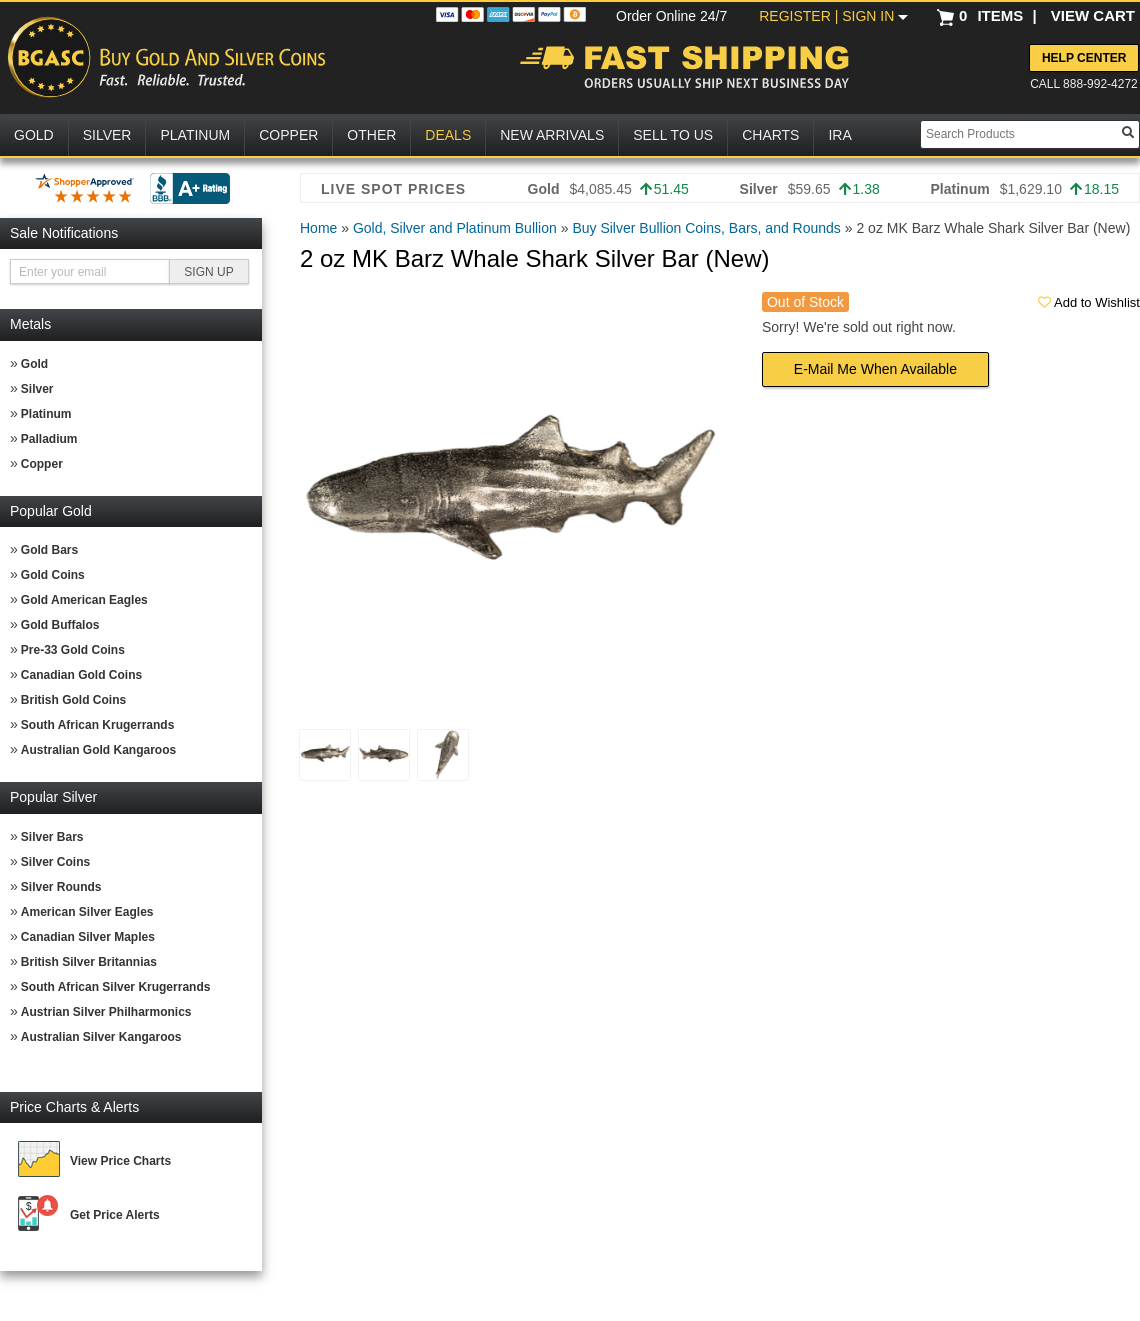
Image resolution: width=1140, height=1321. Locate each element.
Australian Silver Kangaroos (101, 1037)
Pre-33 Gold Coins (73, 650)
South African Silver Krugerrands (116, 987)
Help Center (1084, 58)
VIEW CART (1093, 15)
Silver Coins (55, 862)
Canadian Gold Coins (81, 675)
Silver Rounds (61, 887)
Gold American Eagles (84, 600)
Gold (34, 364)
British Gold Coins (73, 700)
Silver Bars (52, 837)
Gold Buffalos (60, 625)
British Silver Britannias (89, 962)
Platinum (46, 414)
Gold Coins (53, 575)
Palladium (49, 439)
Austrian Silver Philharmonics (106, 1012)
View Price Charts (120, 1161)
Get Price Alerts (115, 1215)
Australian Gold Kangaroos (98, 750)
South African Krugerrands (98, 725)
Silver (37, 389)
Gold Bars (49, 550)
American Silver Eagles (87, 912)
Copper (42, 464)
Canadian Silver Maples (88, 937)
